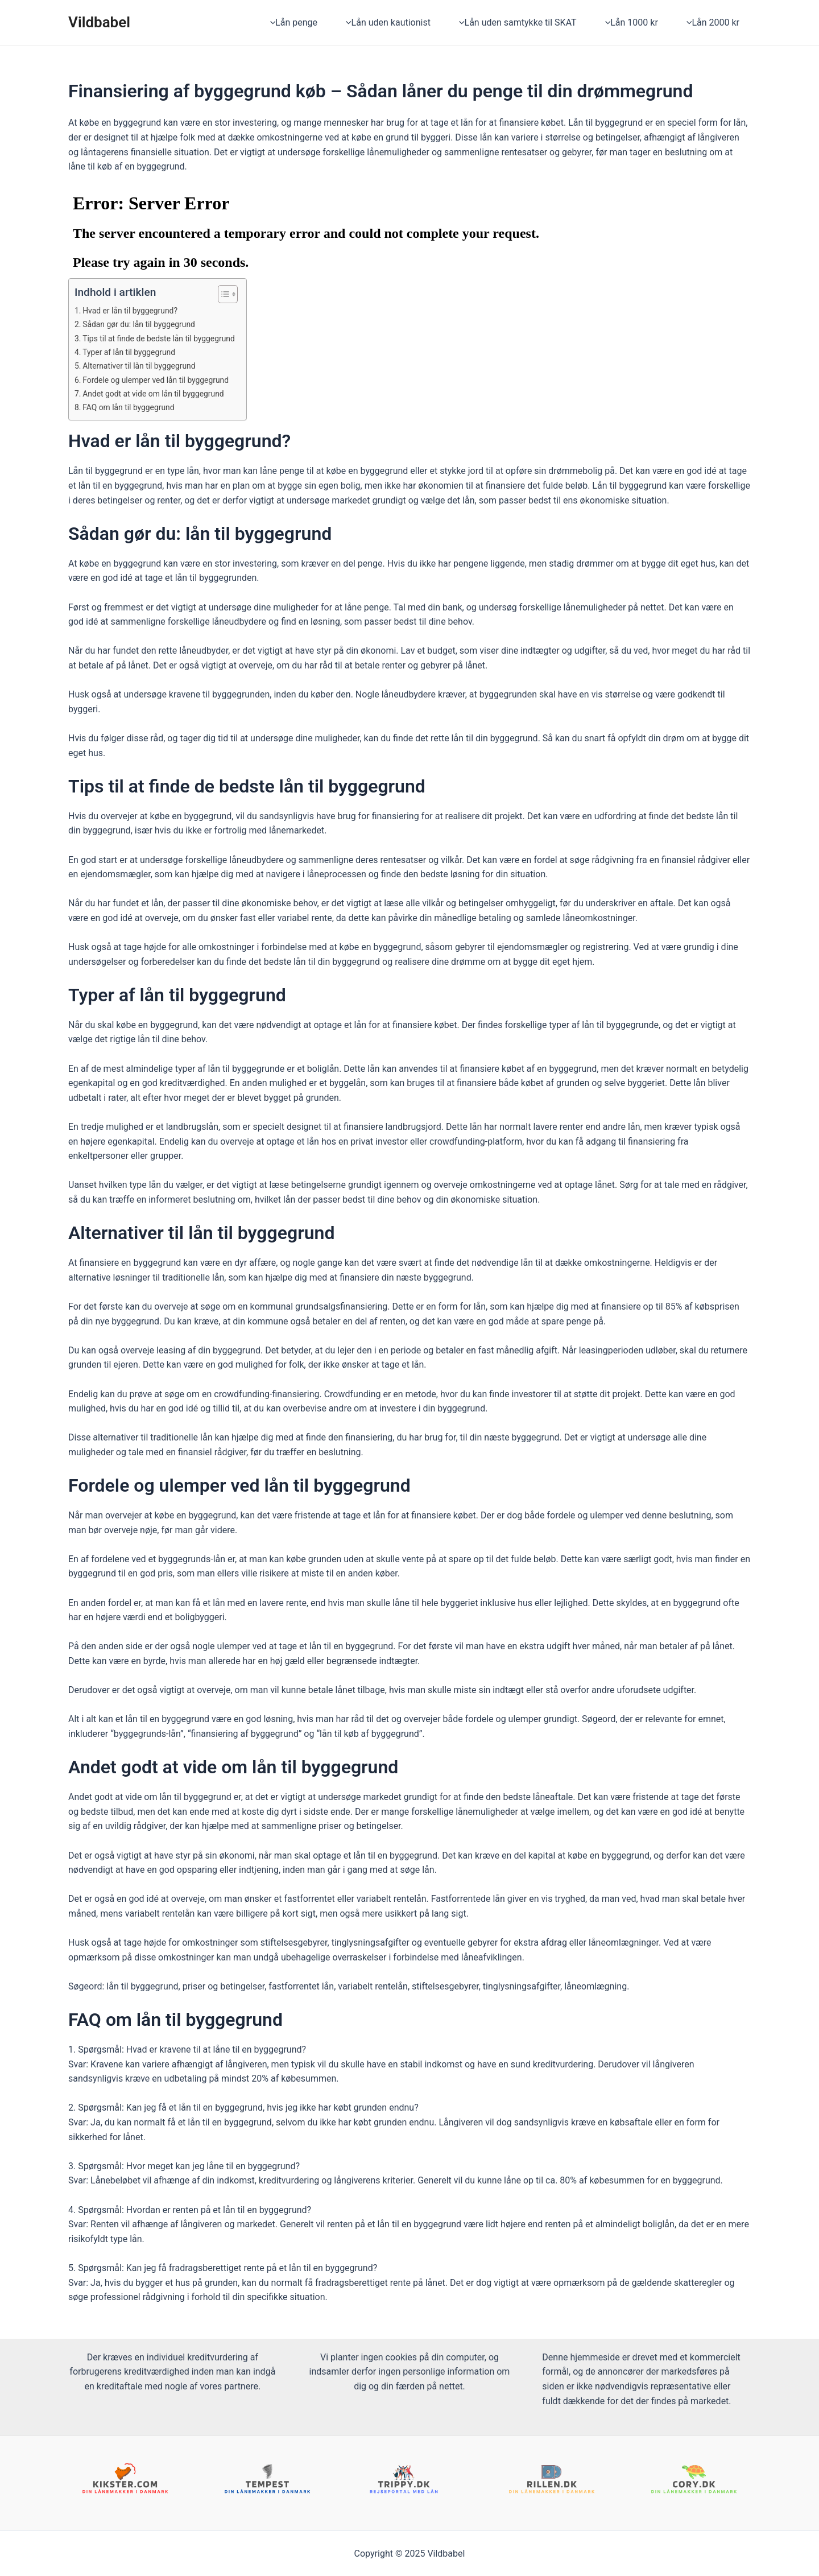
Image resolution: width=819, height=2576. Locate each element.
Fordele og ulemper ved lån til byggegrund (163, 380)
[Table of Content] (243, 294)
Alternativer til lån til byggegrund (145, 366)
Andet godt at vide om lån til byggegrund (161, 394)
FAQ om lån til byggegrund (134, 407)
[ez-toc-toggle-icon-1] (237, 294)
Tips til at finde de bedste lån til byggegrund (167, 338)
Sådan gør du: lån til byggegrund (145, 324)
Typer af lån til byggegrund (134, 352)
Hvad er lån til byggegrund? (136, 311)
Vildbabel (99, 22)
